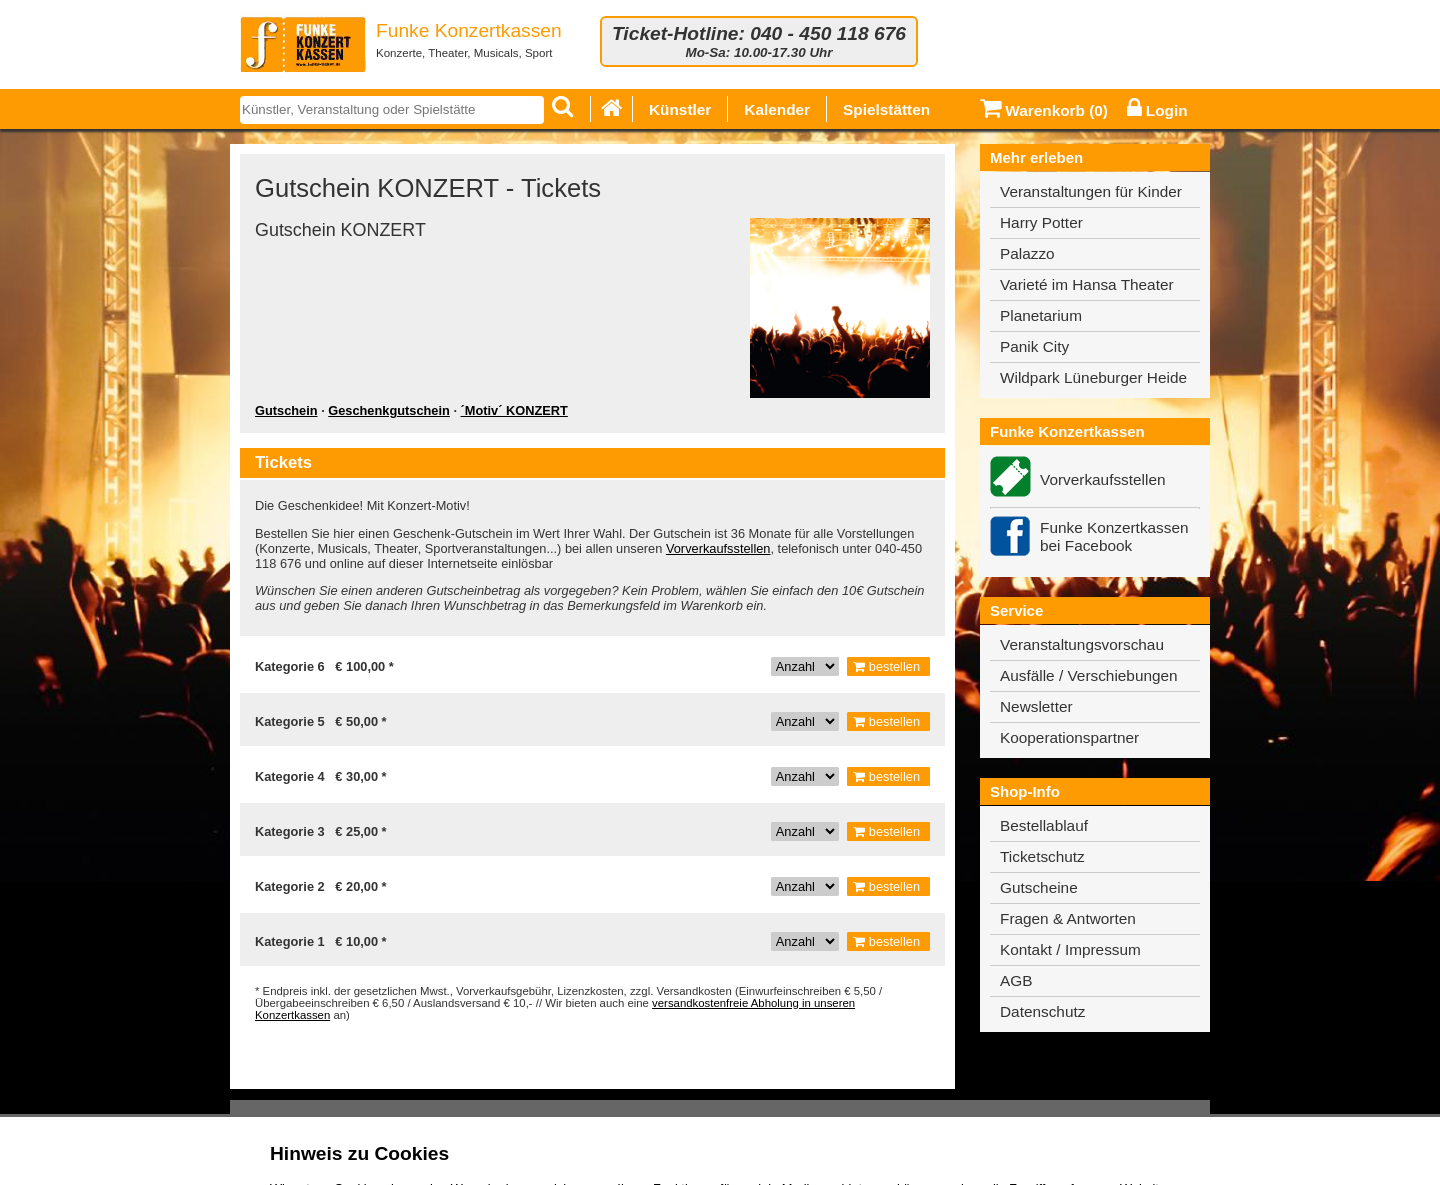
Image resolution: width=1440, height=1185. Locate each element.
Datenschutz (1042, 1011)
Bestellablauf (1044, 825)
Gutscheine (1039, 887)
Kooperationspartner (1069, 737)
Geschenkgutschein (389, 410)
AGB (1016, 980)
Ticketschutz (1042, 856)
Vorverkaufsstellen (718, 548)
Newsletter (1036, 706)
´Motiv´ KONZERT (514, 410)
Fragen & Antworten (1068, 918)
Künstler (680, 109)
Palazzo (1027, 253)
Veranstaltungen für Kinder (1091, 191)
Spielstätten (886, 109)
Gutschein (286, 410)
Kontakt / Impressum (1070, 949)
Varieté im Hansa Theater (1087, 284)
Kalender (777, 109)
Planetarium (1041, 315)
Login (1157, 110)
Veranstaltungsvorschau (1082, 644)
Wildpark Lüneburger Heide (1093, 377)
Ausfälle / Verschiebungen (1089, 675)
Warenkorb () (1044, 110)
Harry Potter (1041, 222)
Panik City (1034, 346)
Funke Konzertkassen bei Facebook (1114, 536)
